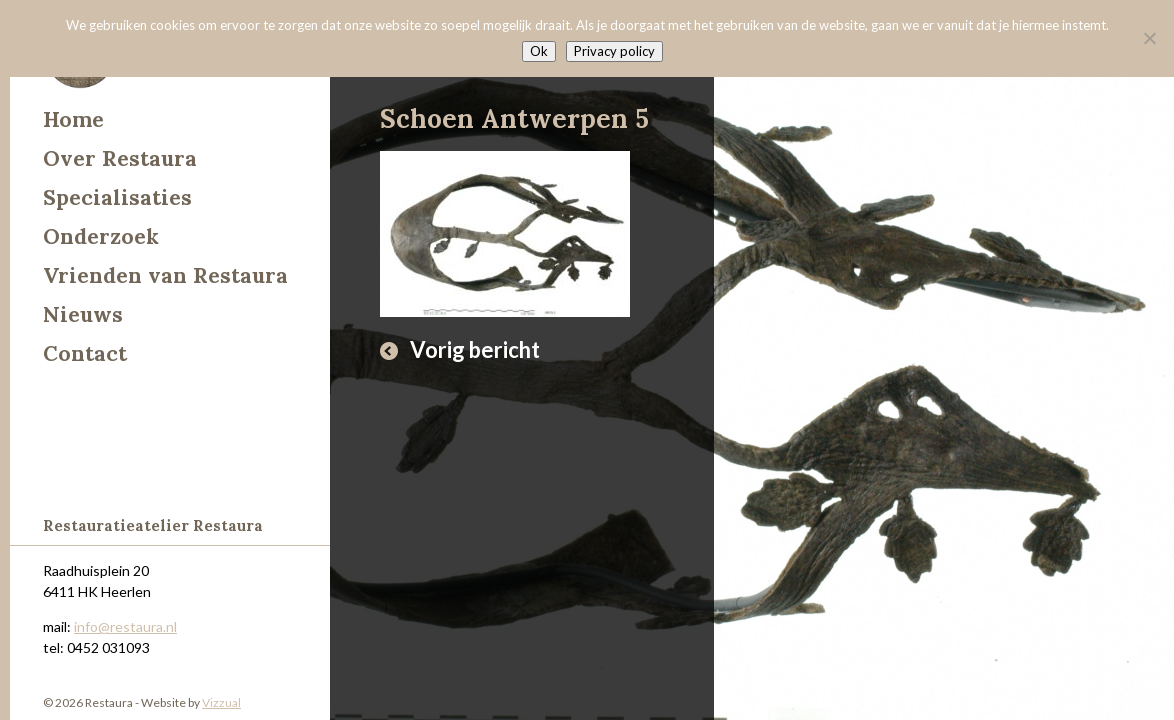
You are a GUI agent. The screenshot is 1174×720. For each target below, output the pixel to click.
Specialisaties (117, 197)
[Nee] (1149, 38)
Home (73, 119)
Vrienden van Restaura (165, 275)
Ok (539, 51)
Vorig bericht (475, 349)
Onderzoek (101, 236)
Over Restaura (120, 158)
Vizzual (221, 702)
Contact (85, 353)
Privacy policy (614, 51)
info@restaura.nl (125, 626)
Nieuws (83, 314)
